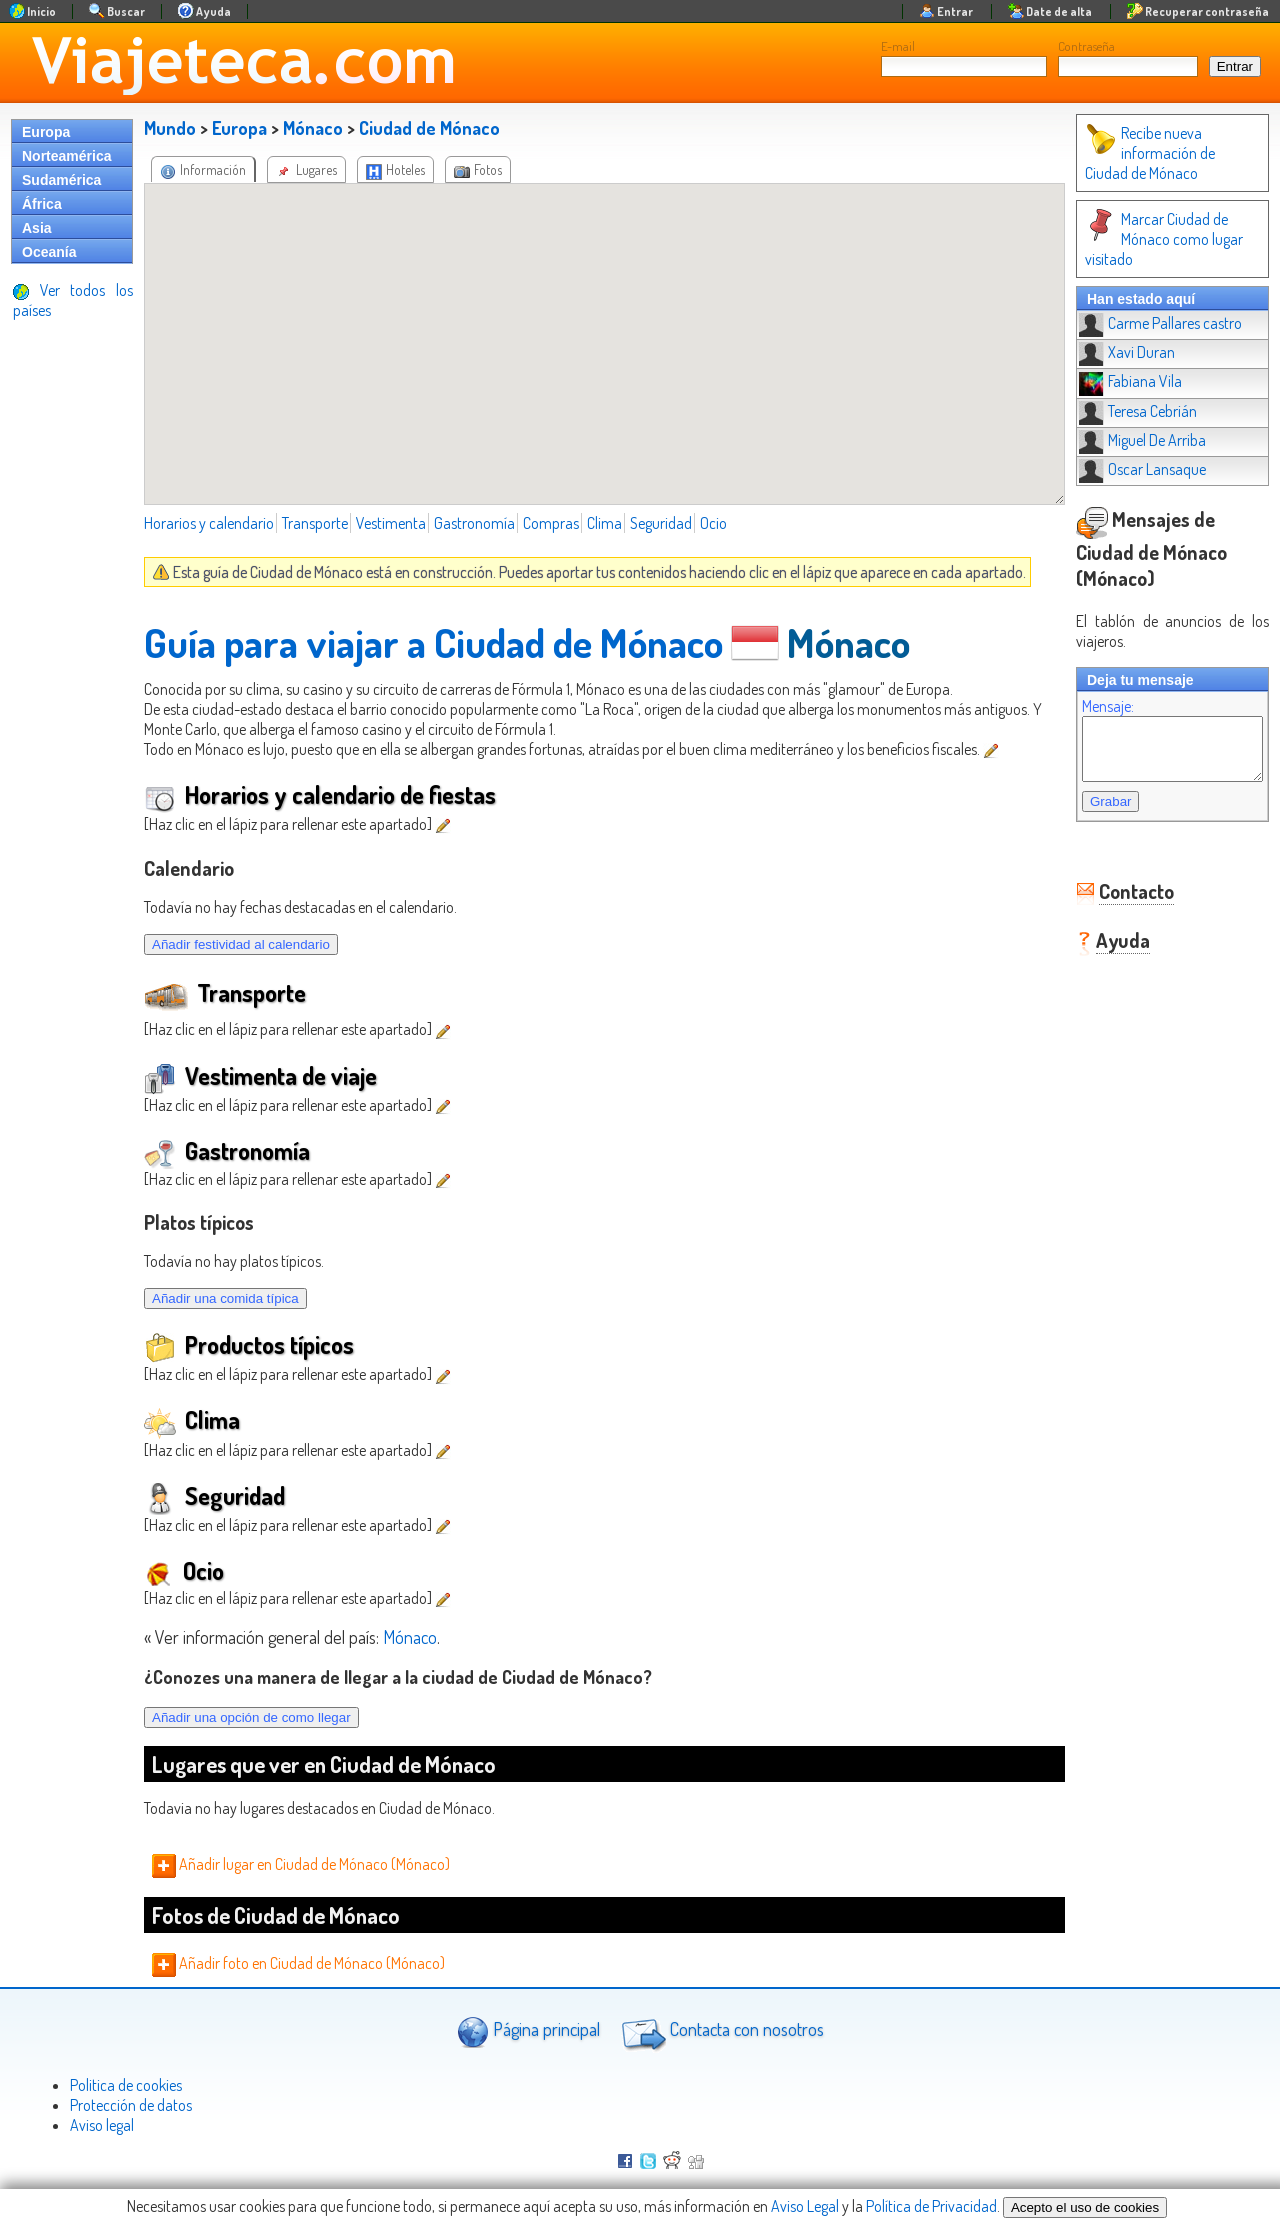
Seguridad (661, 523)
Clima (604, 523)
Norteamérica (67, 156)
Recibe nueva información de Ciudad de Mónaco (1162, 153)
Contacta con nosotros (720, 2032)
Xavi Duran (1107, 332)
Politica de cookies (126, 2085)
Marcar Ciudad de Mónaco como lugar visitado (1162, 229)
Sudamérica (61, 180)
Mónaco (313, 128)
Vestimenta (391, 523)
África (42, 204)
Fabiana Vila (1110, 361)
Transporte (315, 523)
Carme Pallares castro (1140, 303)
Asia (37, 228)
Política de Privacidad (931, 2206)
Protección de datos (131, 2105)
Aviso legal (102, 2125)
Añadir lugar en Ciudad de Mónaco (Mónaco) (301, 1864)
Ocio (713, 523)
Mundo (170, 128)
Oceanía (49, 252)
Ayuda (1103, 906)
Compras (551, 523)
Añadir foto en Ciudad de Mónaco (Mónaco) (298, 1963)
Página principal (528, 2031)
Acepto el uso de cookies (1085, 2207)
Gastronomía (474, 523)
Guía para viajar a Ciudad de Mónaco (433, 642)
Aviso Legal (805, 2206)
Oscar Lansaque (1122, 449)
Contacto (1116, 857)
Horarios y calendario (209, 523)
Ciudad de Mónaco (429, 128)
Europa (46, 132)
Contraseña (1086, 46)
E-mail (898, 46)
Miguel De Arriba (1122, 420)
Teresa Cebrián (1118, 391)
